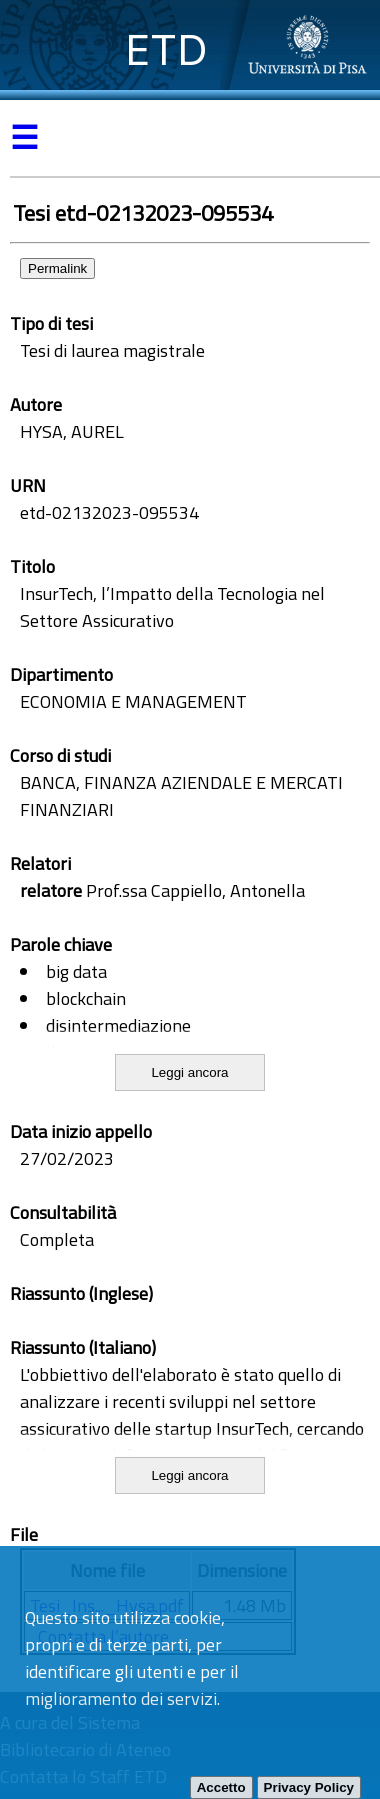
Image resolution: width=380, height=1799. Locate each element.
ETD (166, 49)
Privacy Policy (309, 1787)
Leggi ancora (189, 1072)
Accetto (221, 1787)
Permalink (57, 268)
